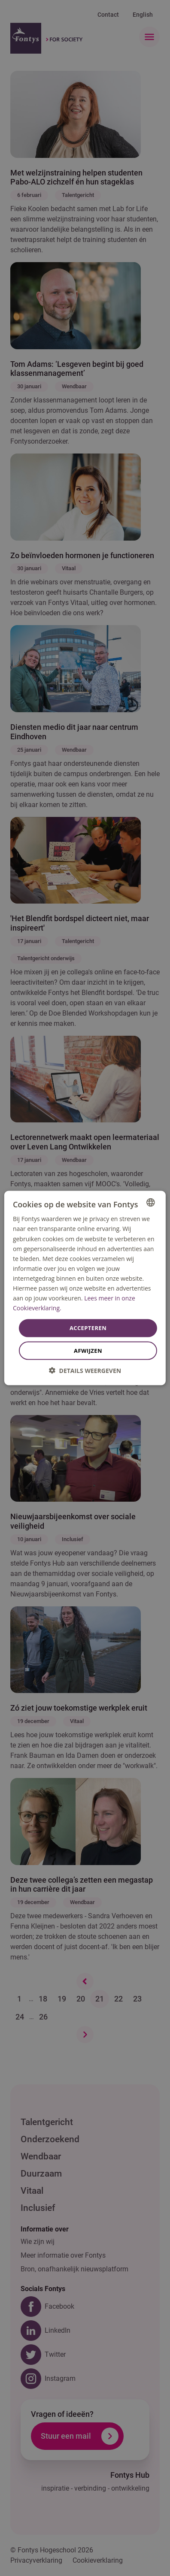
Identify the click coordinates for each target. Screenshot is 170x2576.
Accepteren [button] (88, 1328)
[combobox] (150, 1202)
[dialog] (85, 1288)
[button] (85, 1370)
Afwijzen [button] (88, 1350)
